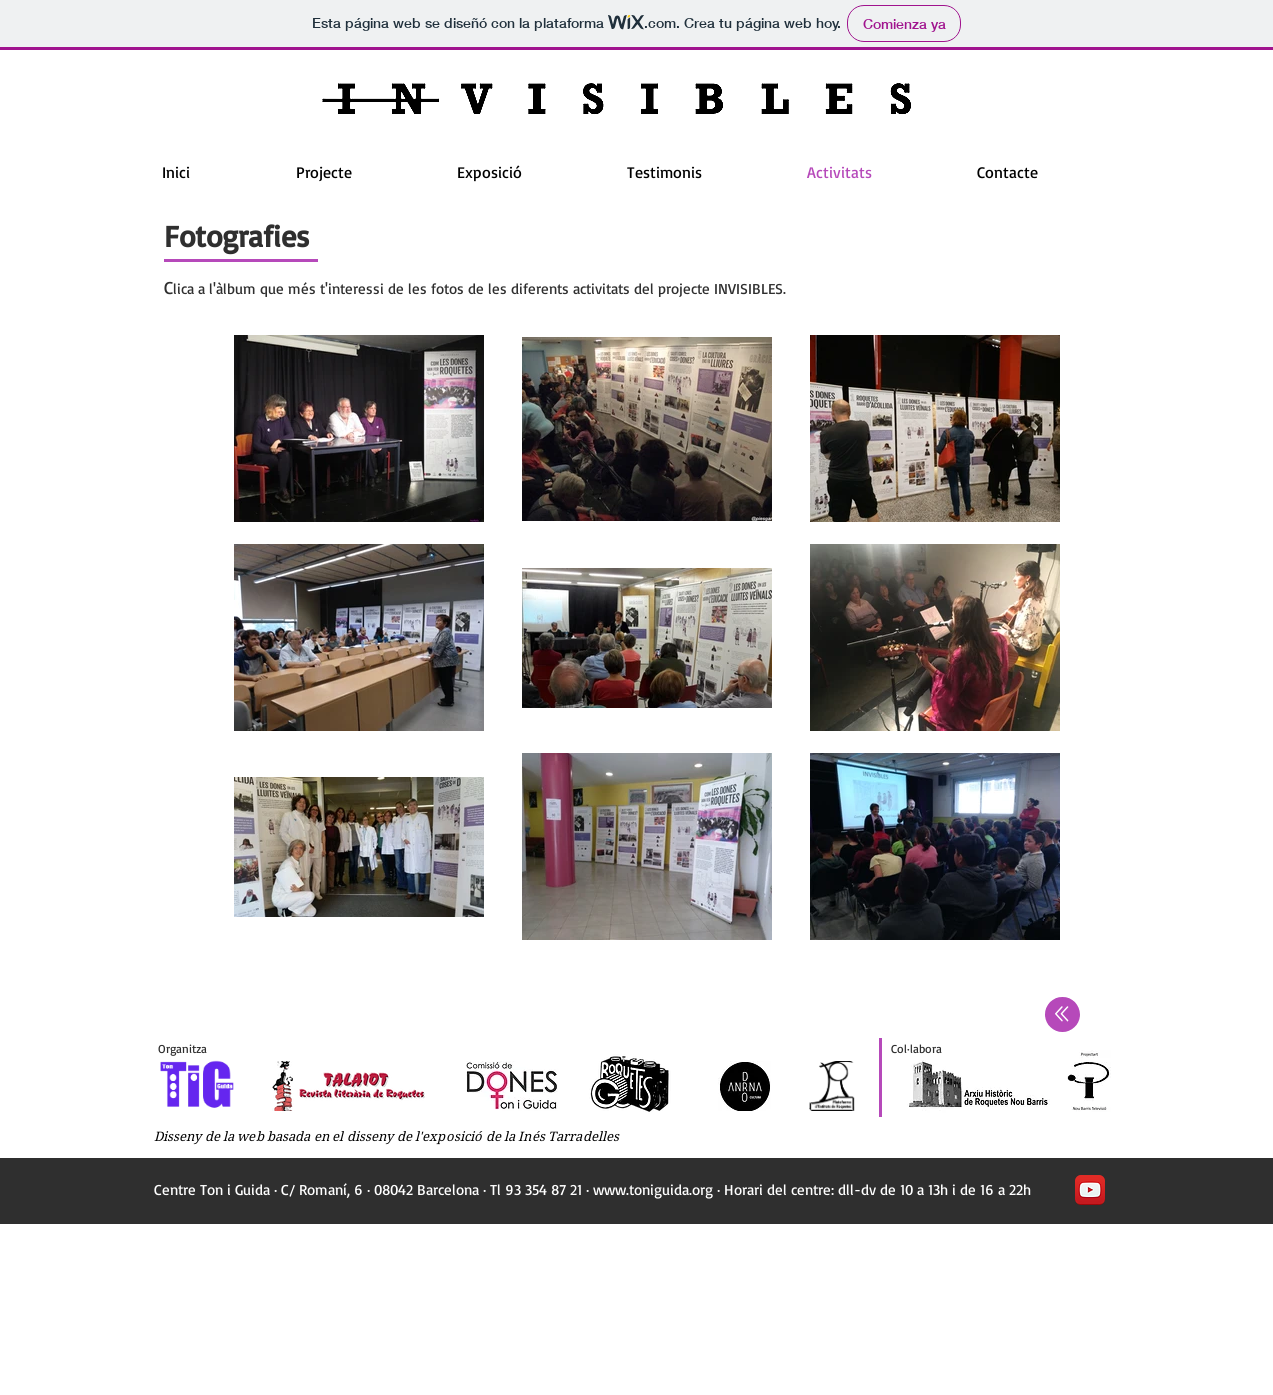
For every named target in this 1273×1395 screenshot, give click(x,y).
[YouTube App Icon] (1090, 1190)
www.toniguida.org (653, 1189)
